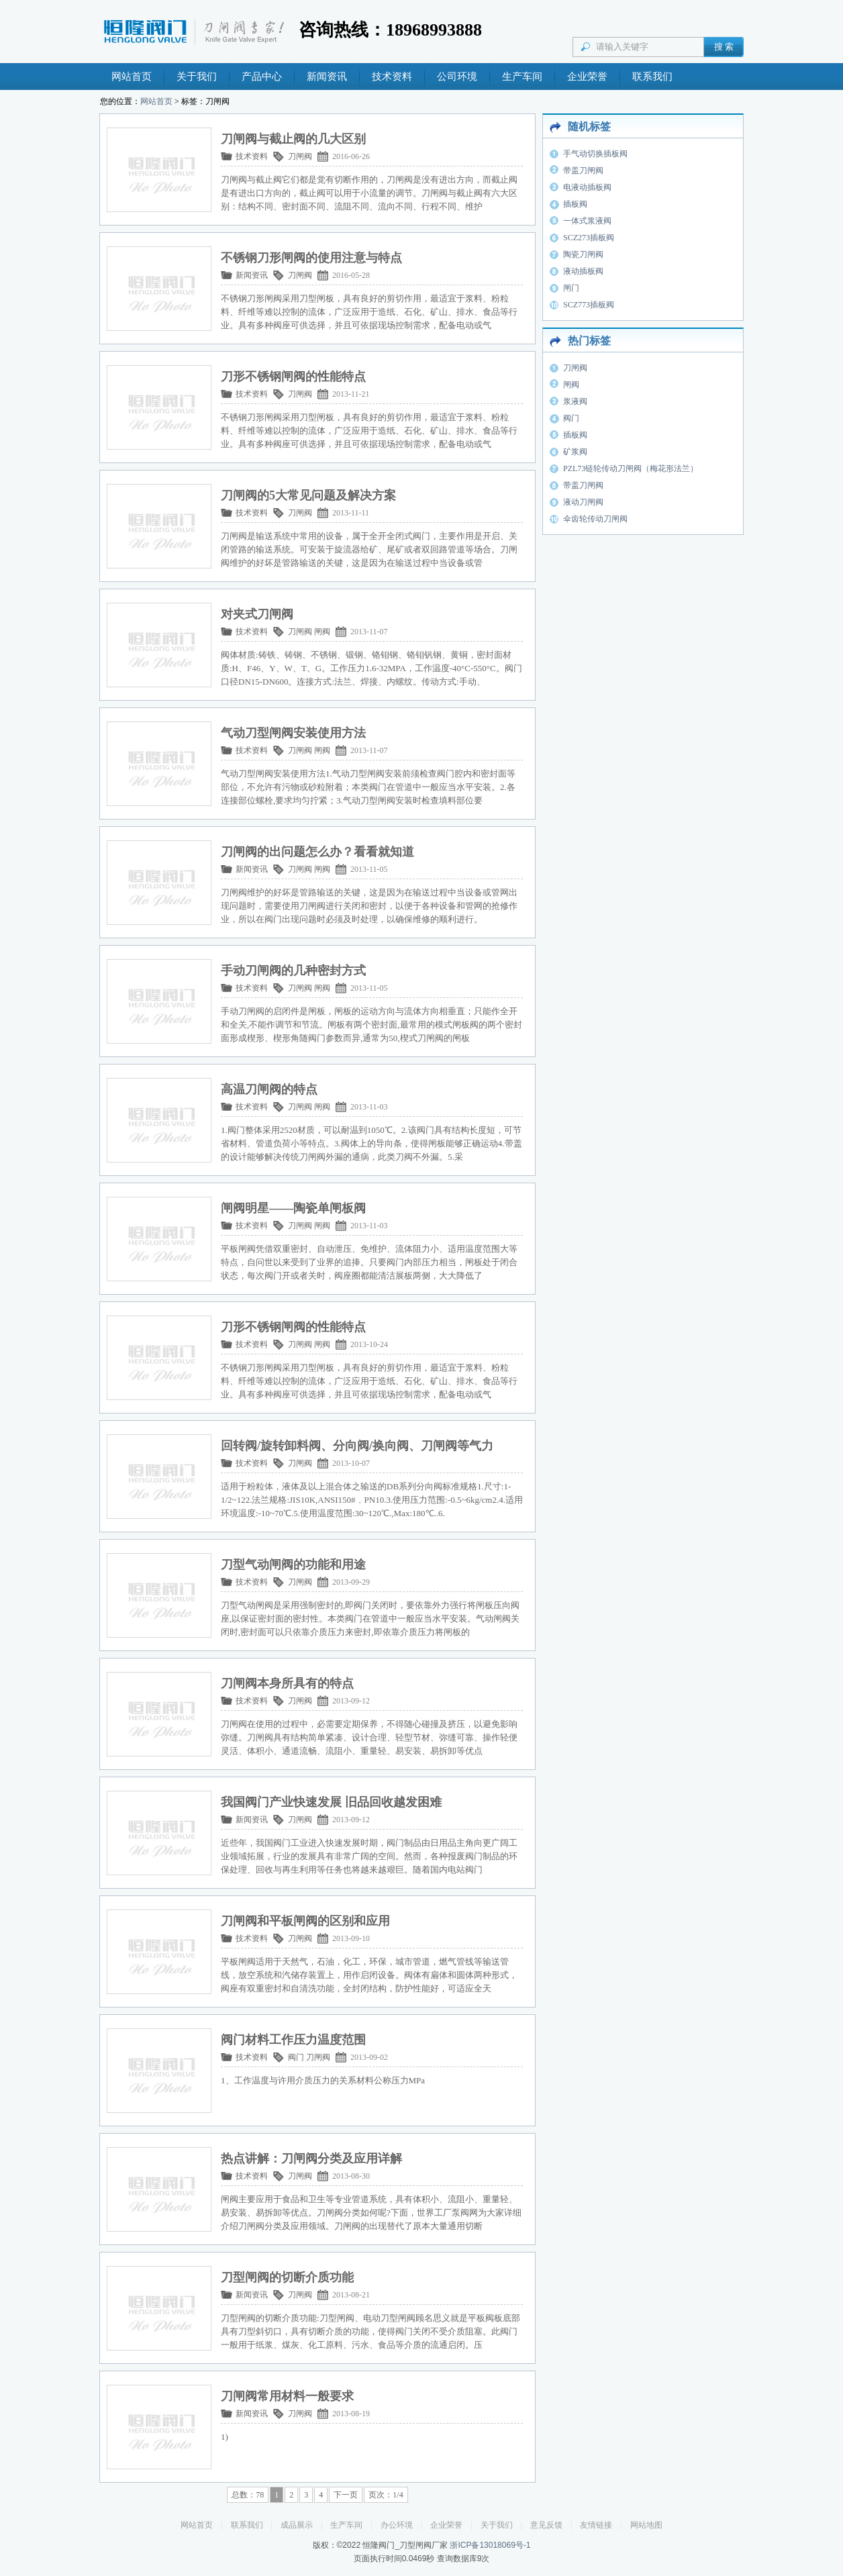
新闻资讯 (327, 76)
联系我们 (652, 76)
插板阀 (575, 204)
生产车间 (522, 76)
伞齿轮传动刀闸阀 (595, 519)
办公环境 (397, 2525)
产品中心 (262, 76)
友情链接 (596, 2525)
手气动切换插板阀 (595, 153)
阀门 (296, 2057)
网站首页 (131, 76)
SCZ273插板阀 (588, 237)
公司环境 (457, 76)
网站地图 (646, 2525)
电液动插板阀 (587, 187)
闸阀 (322, 631)
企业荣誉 (587, 76)
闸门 (571, 288)
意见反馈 (546, 2525)
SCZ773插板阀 (588, 304)
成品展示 (297, 2525)
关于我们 (197, 76)
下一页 (346, 2494)
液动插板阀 (583, 271)
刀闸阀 (300, 156)
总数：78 (248, 2494)
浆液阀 (575, 401)
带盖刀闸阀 (583, 170)
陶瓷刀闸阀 (583, 254)
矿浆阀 (575, 451)
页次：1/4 (385, 2494)
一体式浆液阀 (587, 221)
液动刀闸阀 (583, 502)
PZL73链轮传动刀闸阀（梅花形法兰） (630, 468)
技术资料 (392, 76)
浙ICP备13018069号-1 (490, 2545)
